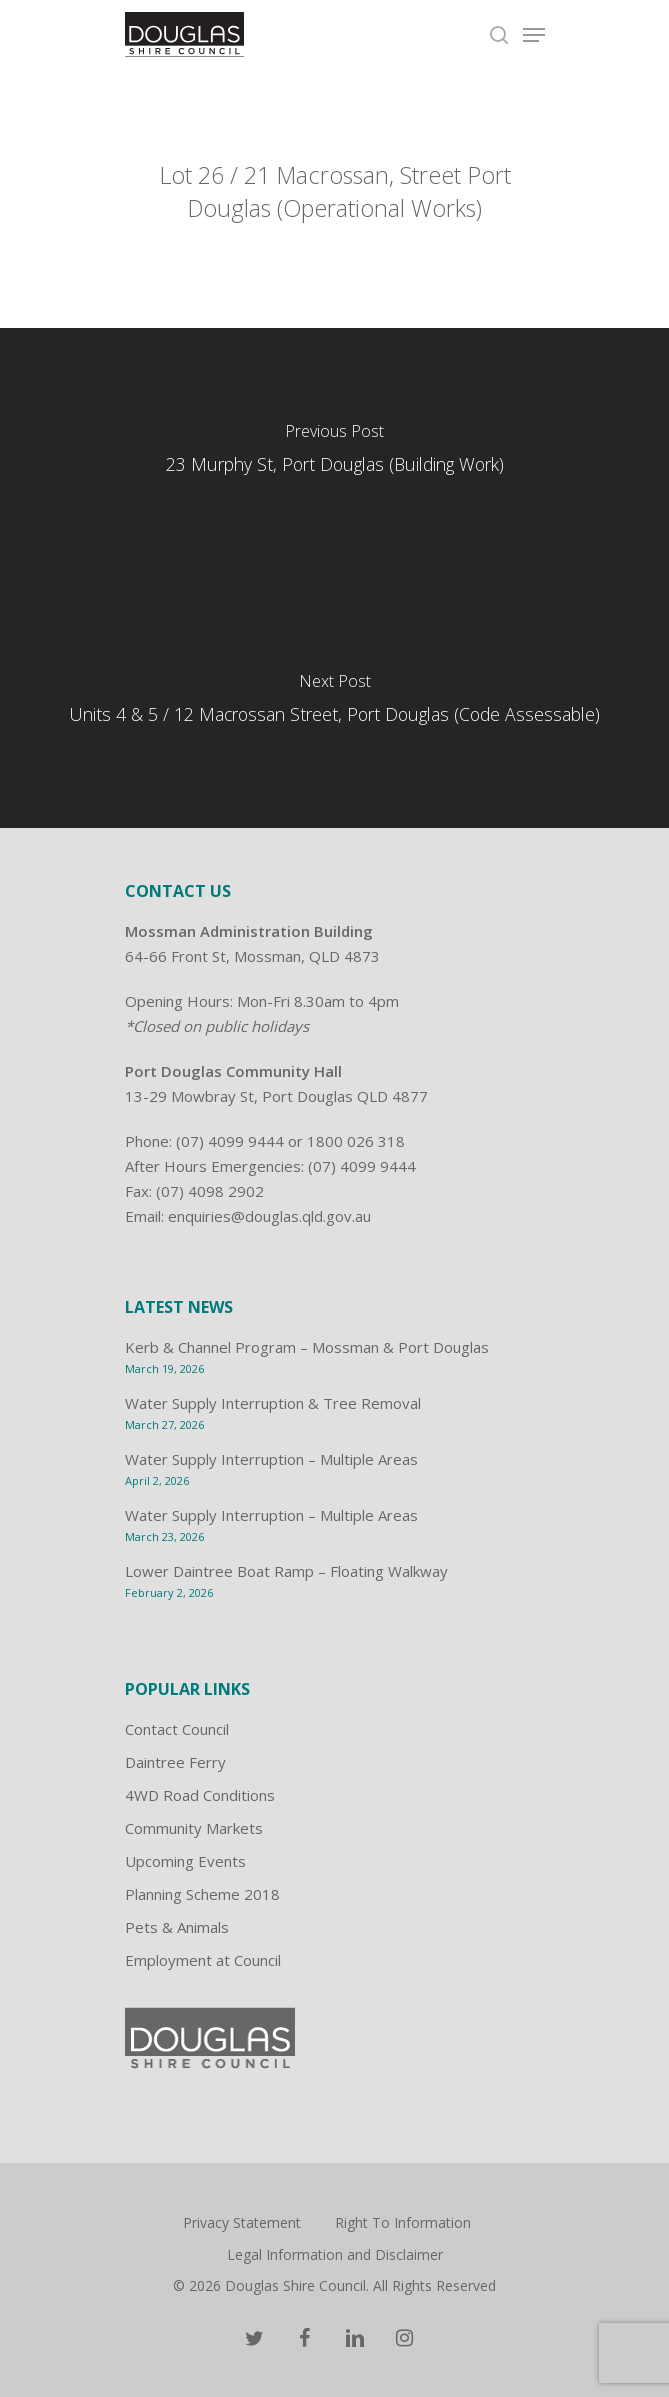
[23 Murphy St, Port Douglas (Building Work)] (334, 453)
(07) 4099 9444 (230, 1141)
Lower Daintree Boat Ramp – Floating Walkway (286, 1571)
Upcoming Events (185, 1861)
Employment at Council (203, 1960)
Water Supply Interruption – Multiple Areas (271, 1459)
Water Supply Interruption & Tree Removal (273, 1403)
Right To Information (403, 2222)
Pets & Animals (177, 1927)
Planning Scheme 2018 (202, 1894)
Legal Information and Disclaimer (335, 2254)
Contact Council (177, 1729)
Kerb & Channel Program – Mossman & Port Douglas (307, 1347)
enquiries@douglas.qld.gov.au (269, 1216)
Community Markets (194, 1828)
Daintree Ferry (175, 1762)
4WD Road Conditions (200, 1795)
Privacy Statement (242, 2222)
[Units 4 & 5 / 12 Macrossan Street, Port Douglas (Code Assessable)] (334, 703)
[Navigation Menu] (534, 35)
